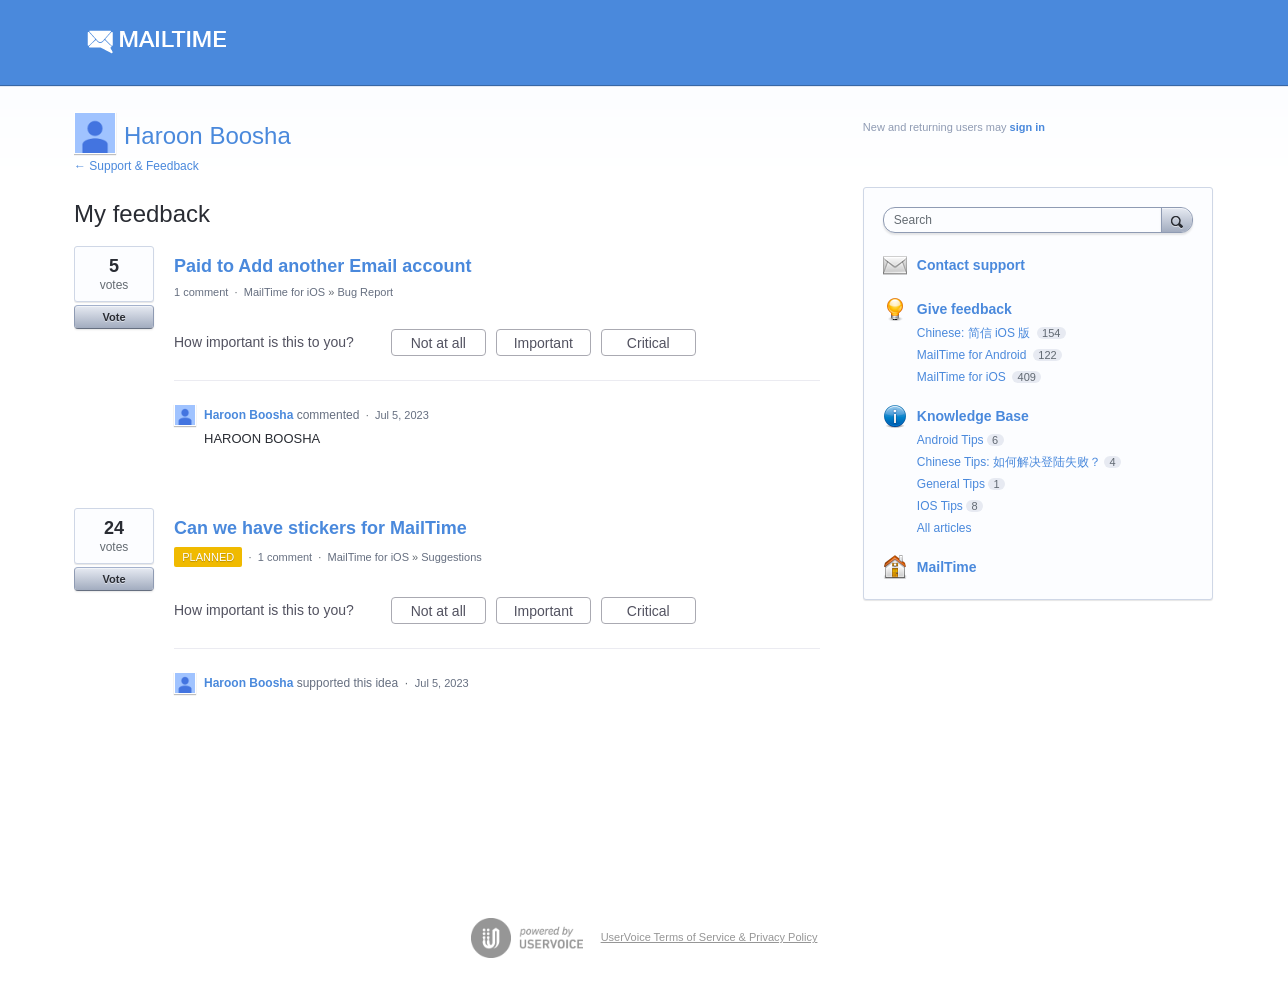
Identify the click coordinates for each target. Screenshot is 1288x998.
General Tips (951, 484)
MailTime (947, 567)
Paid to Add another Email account (322, 266)
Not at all (448, 346)
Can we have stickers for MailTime (320, 528)
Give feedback (964, 309)
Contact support (971, 265)
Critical (661, 346)
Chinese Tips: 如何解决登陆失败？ (1009, 462)
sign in (1027, 127)
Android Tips (950, 440)
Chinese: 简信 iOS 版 (975, 333)
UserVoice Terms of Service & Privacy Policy (709, 937)
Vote (113, 317)
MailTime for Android (973, 355)
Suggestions (451, 557)
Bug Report (365, 292)
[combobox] (1027, 220)
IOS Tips (940, 506)
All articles (944, 528)
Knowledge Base (973, 416)
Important (552, 346)
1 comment (201, 292)
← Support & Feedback (136, 166)
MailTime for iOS (285, 292)
